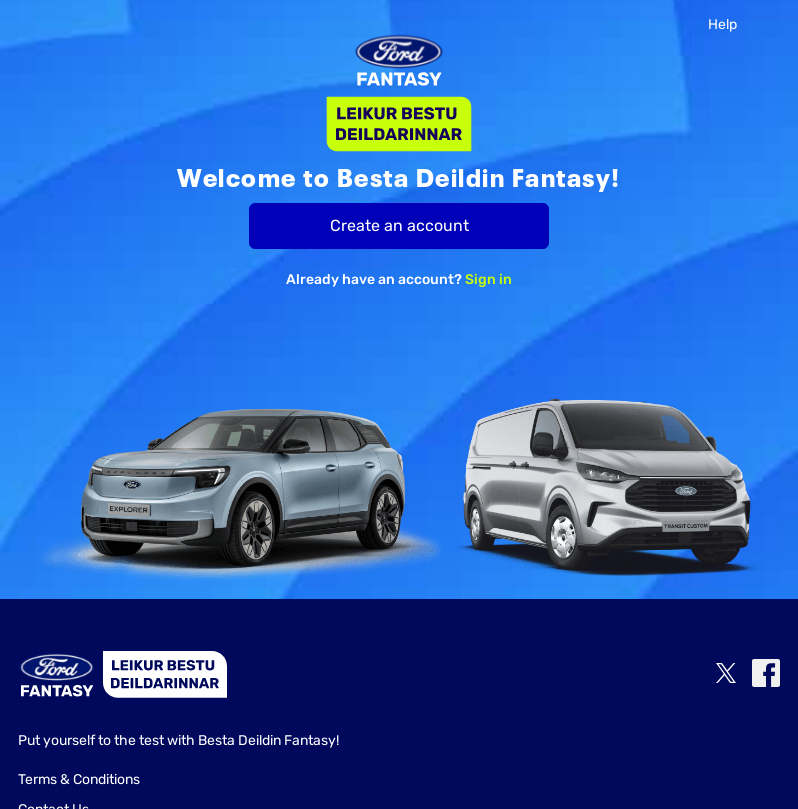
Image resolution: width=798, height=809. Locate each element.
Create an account (399, 225)
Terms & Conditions (79, 780)
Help (722, 24)
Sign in (488, 279)
